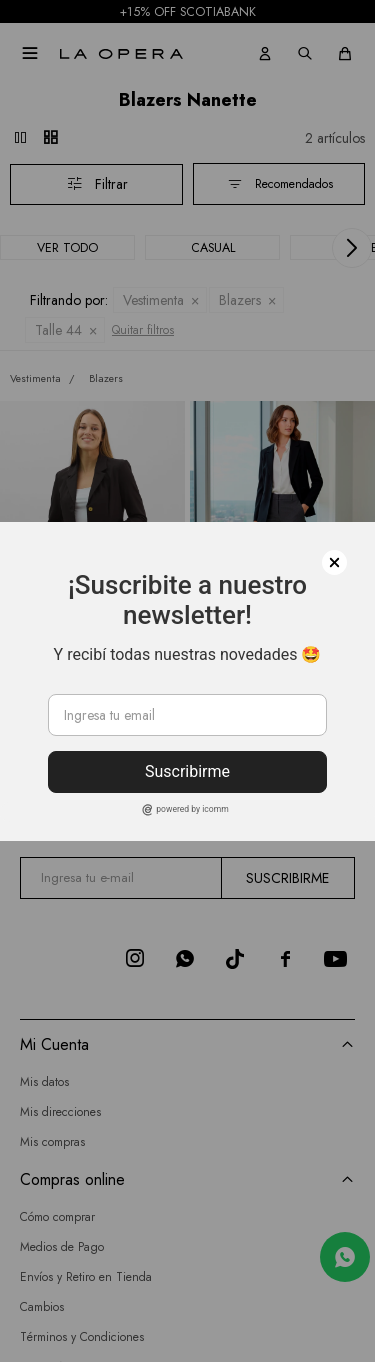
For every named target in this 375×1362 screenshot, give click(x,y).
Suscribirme (187, 771)
